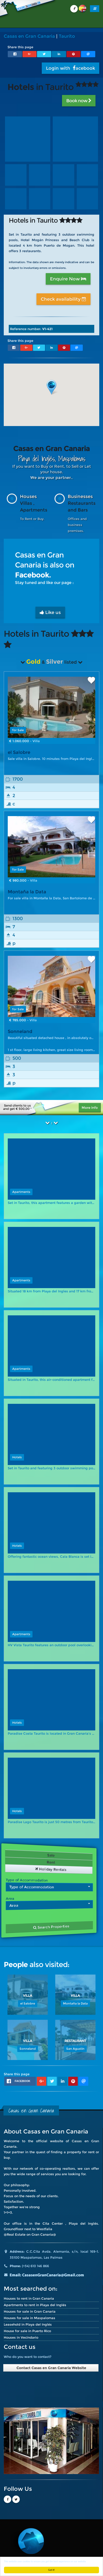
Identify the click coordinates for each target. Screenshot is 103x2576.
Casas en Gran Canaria (29, 36)
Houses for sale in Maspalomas (29, 2318)
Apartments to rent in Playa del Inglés (35, 2305)
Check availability (63, 299)
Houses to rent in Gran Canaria (29, 2298)
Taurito (67, 36)
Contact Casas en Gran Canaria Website (51, 2368)
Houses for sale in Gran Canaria (30, 2311)
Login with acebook (70, 68)
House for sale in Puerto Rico (27, 2331)
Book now (78, 100)
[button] (51, 387)
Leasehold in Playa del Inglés (28, 2324)
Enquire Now (68, 279)
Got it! (51, 2570)
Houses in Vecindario (21, 2337)
